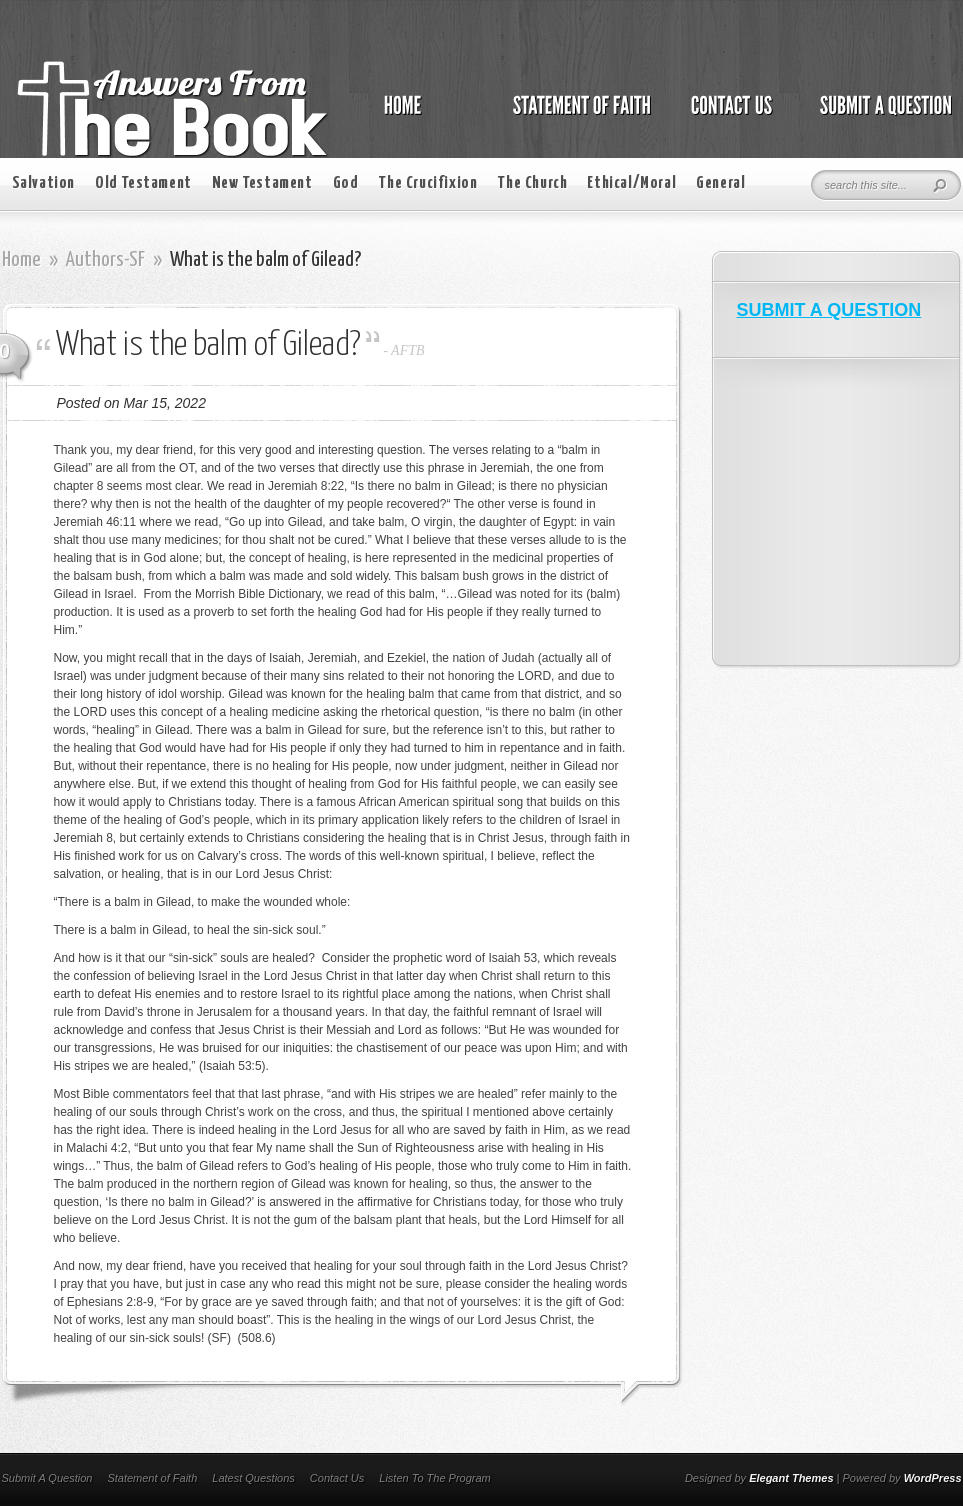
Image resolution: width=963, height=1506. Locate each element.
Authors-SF (105, 260)
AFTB (407, 350)
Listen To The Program (434, 1478)
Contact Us (337, 1478)
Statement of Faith (152, 1478)
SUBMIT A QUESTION (829, 310)
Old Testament (143, 183)
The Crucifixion (427, 183)
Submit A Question (47, 1478)
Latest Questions (253, 1478)
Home (21, 260)
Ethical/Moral (631, 183)
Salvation (43, 183)
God (346, 183)
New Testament (262, 183)
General (720, 183)
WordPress (933, 1478)
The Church (532, 183)
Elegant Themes (791, 1478)
